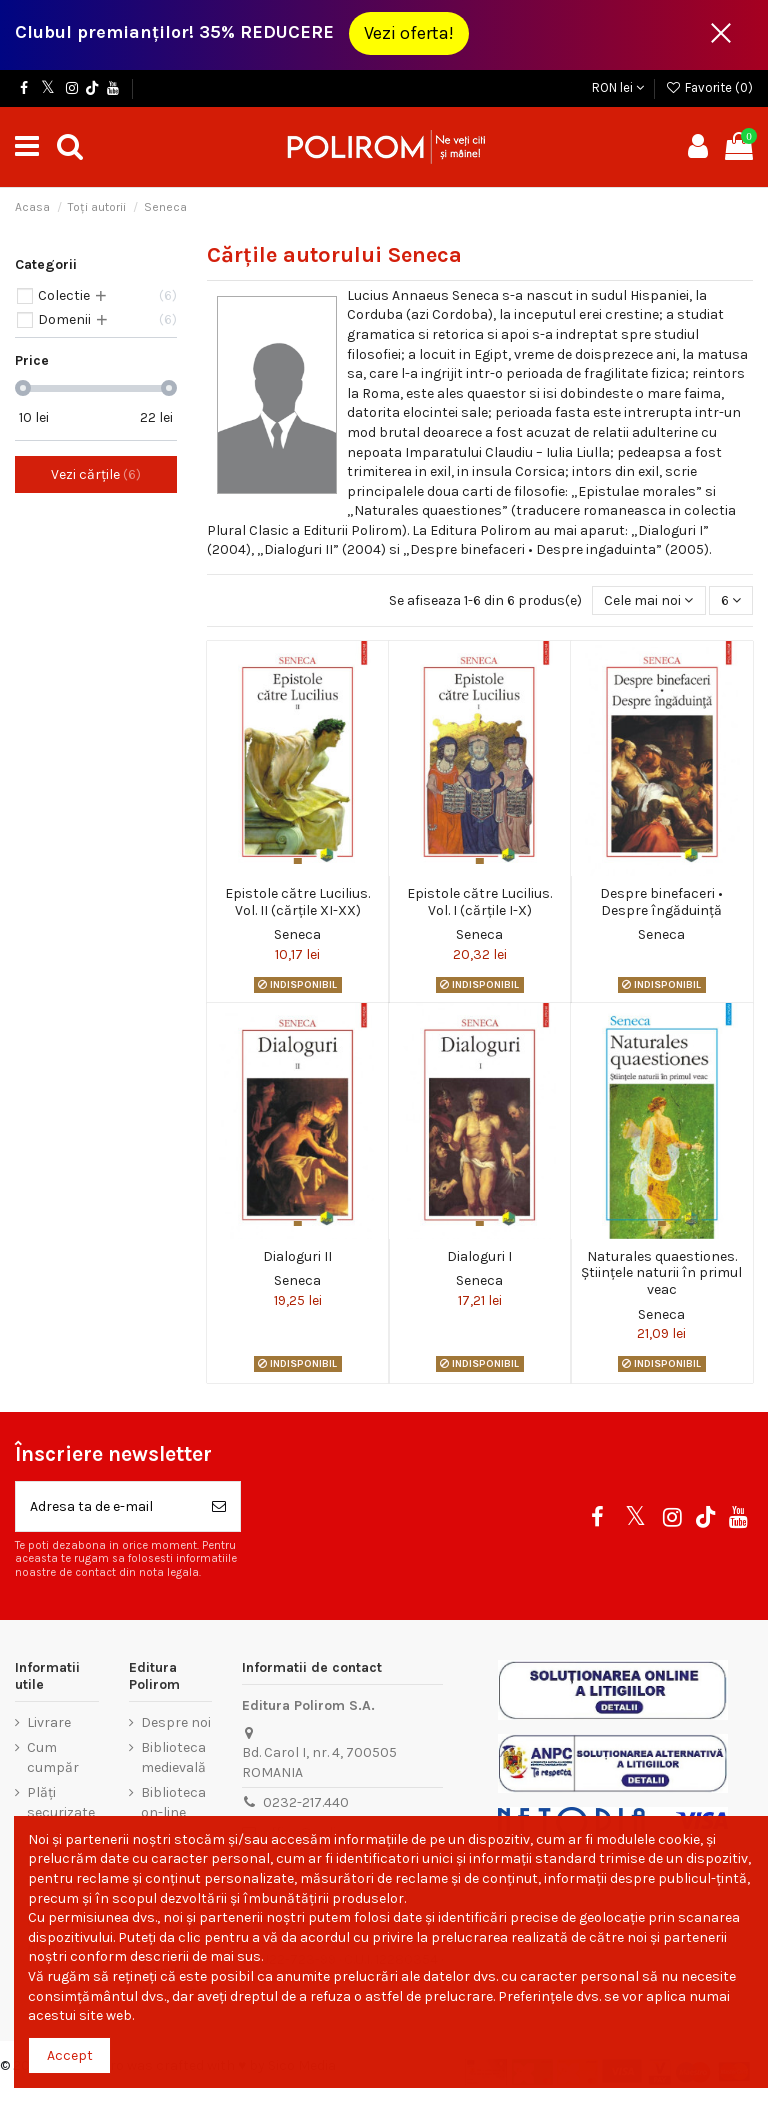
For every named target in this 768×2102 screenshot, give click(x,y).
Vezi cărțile (96, 474)
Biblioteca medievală (173, 1757)
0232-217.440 (306, 1802)
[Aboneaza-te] (219, 1506)
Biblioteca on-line (173, 1802)
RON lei (618, 87)
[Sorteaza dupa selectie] (648, 600)
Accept (70, 2055)
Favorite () (709, 87)
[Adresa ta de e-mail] (107, 1506)
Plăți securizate (61, 1802)
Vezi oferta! (409, 33)
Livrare (49, 1722)
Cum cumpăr (53, 1757)
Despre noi (176, 1722)
